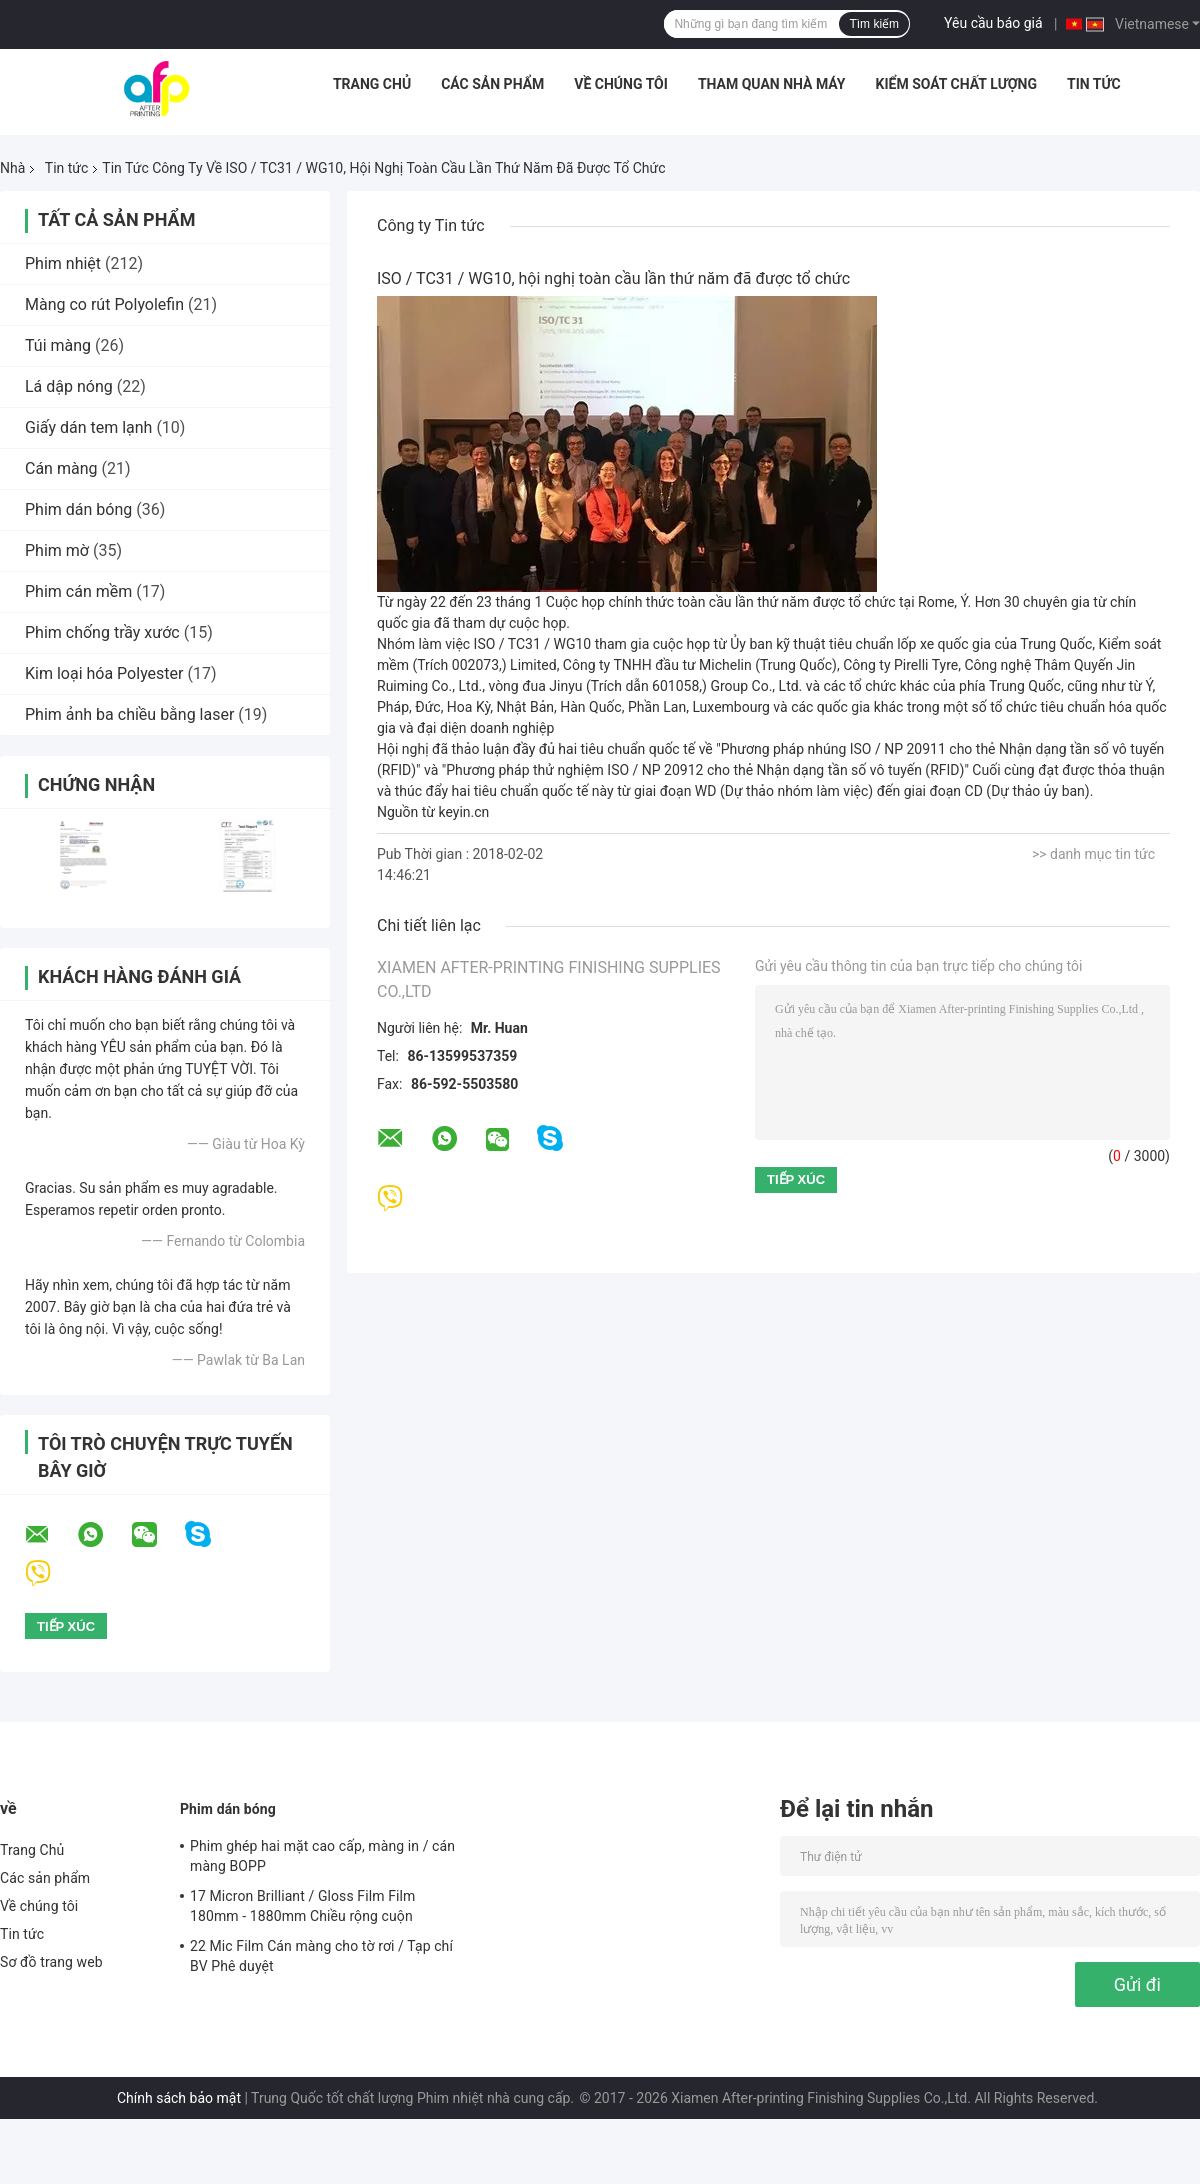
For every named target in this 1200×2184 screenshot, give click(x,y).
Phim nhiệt (63, 263)
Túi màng (58, 345)
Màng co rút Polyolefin (104, 304)
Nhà (12, 168)
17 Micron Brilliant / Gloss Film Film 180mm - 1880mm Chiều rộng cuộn (302, 1906)
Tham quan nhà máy (772, 84)
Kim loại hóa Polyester (104, 673)
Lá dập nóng (69, 386)
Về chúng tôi (621, 84)
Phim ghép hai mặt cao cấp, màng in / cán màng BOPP (322, 1856)
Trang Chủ (372, 84)
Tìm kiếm (874, 24)
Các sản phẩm (492, 84)
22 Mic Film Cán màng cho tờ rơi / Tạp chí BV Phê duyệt (321, 1956)
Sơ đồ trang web (51, 1962)
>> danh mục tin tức (1093, 854)
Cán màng (61, 468)
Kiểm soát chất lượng (956, 84)
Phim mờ (57, 550)
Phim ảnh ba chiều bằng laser (129, 714)
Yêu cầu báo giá (993, 23)
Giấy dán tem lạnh (88, 427)
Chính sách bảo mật (179, 2098)
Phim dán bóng (78, 509)
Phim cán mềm (78, 591)
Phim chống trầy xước (102, 632)
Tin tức (1094, 84)
